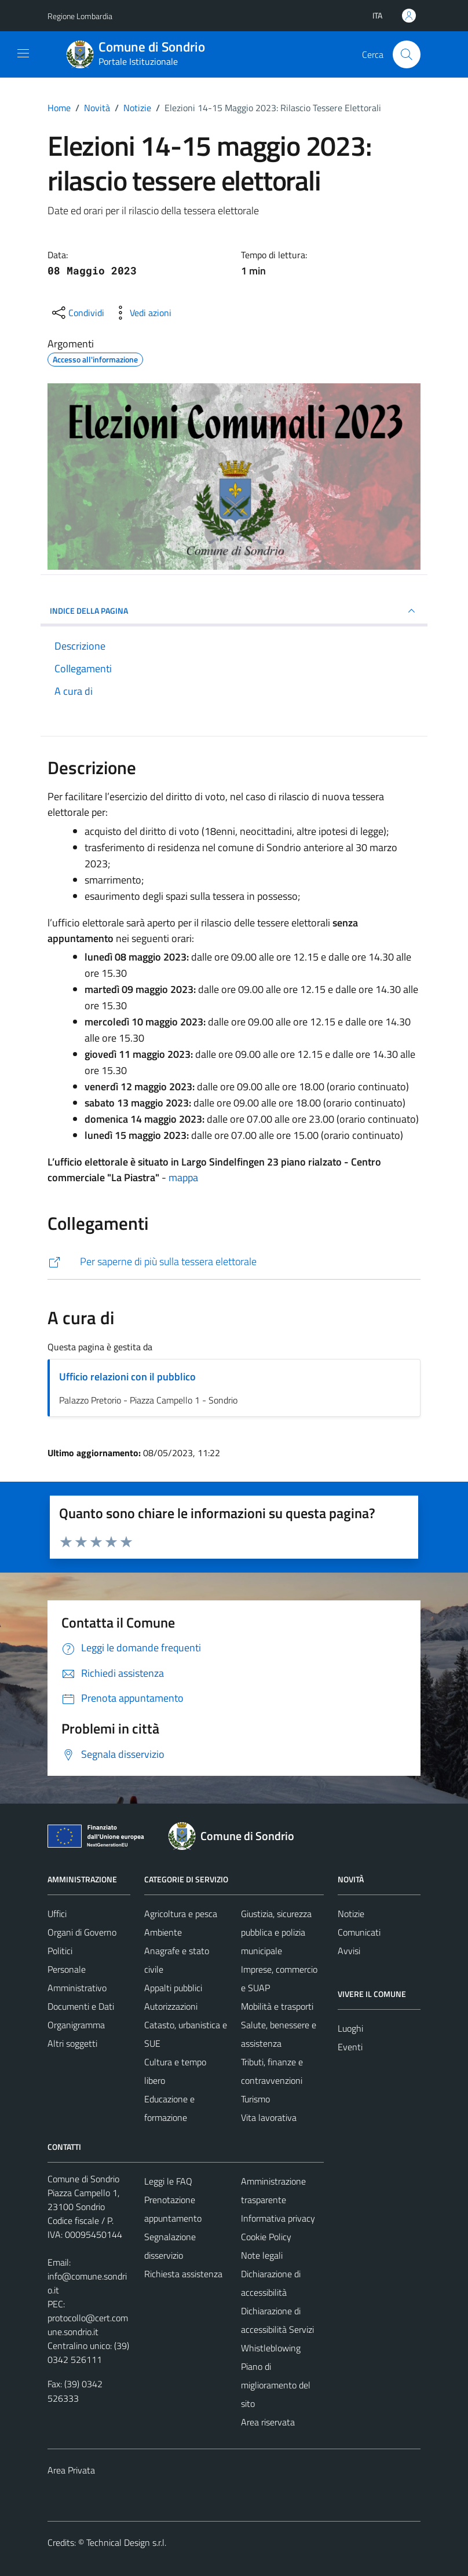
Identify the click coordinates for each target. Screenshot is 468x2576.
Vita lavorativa (269, 2117)
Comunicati (359, 1932)
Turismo (255, 2099)
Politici (59, 1951)
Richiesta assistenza (183, 2274)
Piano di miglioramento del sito (275, 2384)
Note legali (262, 2255)
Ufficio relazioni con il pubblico (127, 1376)
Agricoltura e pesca (180, 1914)
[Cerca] (407, 54)
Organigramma (76, 2025)
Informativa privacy (278, 2218)
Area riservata (268, 2422)
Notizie (351, 1914)
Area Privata (71, 2470)
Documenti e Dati (80, 2006)
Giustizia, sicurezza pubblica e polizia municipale (276, 1932)
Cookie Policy (266, 2237)
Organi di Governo (81, 1932)
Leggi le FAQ (168, 2181)
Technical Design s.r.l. (126, 2542)
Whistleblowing (271, 2348)
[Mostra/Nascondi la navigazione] (23, 53)
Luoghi (350, 2028)
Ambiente (163, 1932)
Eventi (350, 2047)
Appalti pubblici (173, 1988)
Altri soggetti (72, 2043)
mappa (183, 1177)
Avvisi (349, 1951)
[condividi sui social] (77, 312)
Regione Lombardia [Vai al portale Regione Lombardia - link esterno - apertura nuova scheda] (79, 16)
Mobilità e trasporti (277, 2006)
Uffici (57, 1914)
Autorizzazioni (171, 2006)
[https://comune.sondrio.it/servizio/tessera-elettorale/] (234, 1262)
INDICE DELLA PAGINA (234, 611)
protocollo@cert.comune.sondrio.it (87, 2325)
